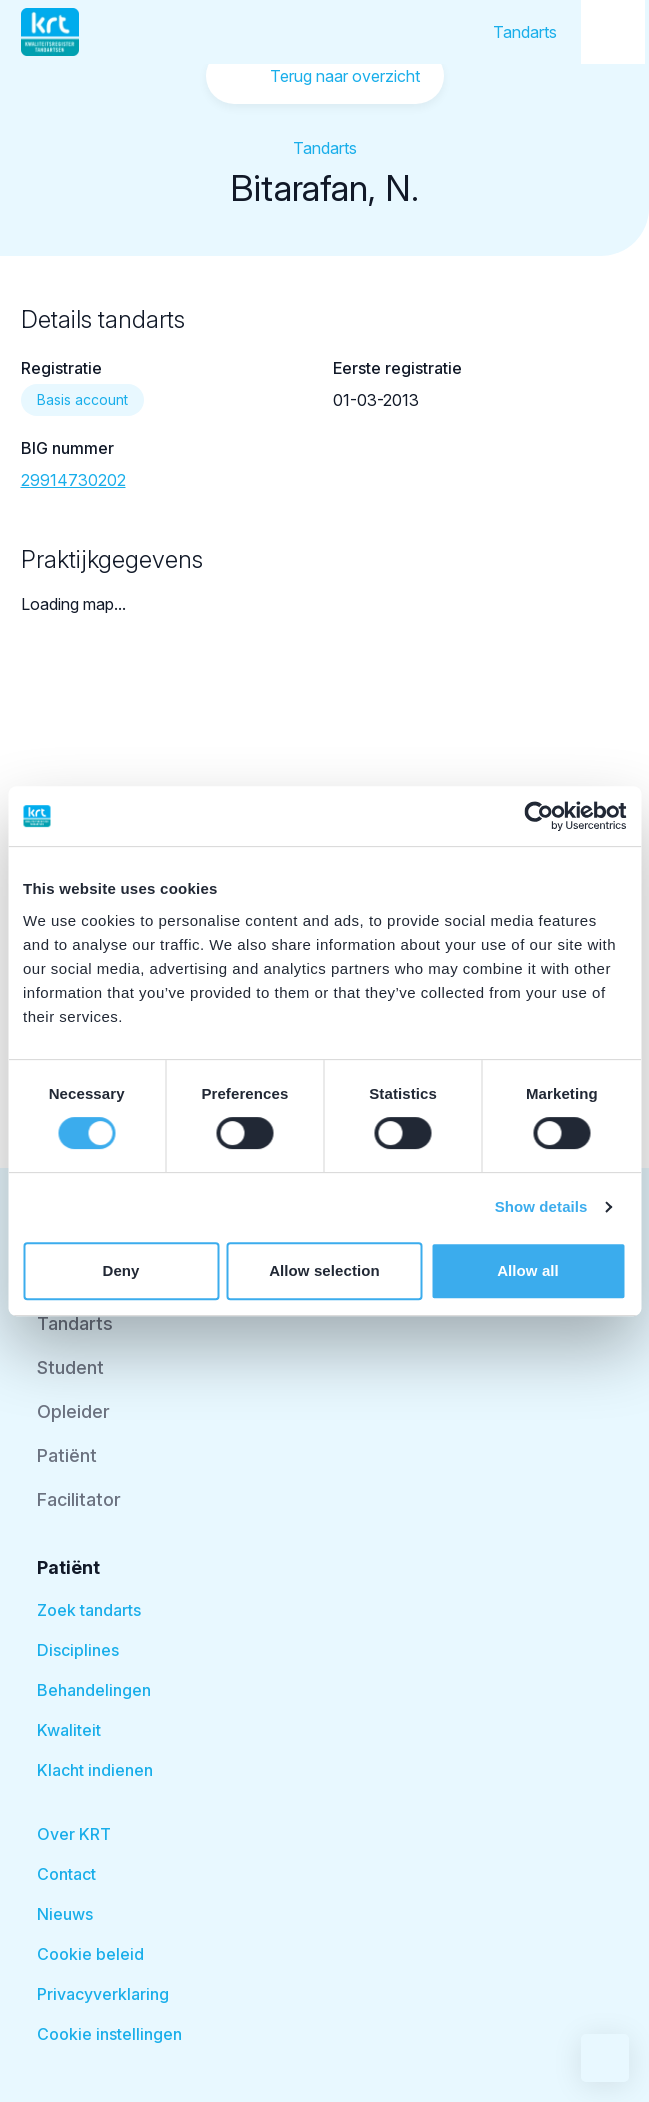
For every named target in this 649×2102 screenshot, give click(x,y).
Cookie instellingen (109, 2034)
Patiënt (67, 1455)
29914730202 (73, 480)
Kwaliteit (69, 1730)
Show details (541, 1206)
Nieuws (65, 1914)
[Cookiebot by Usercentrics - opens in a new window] (538, 816)
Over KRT (74, 1834)
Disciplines (78, 1650)
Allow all (528, 1270)
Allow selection (324, 1270)
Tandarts (525, 32)
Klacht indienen (95, 1770)
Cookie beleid (90, 1954)
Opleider (73, 1411)
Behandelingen (94, 1690)
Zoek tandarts (89, 1610)
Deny (120, 1270)
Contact (66, 1874)
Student (70, 1367)
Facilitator (79, 1499)
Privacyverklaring (103, 1994)
